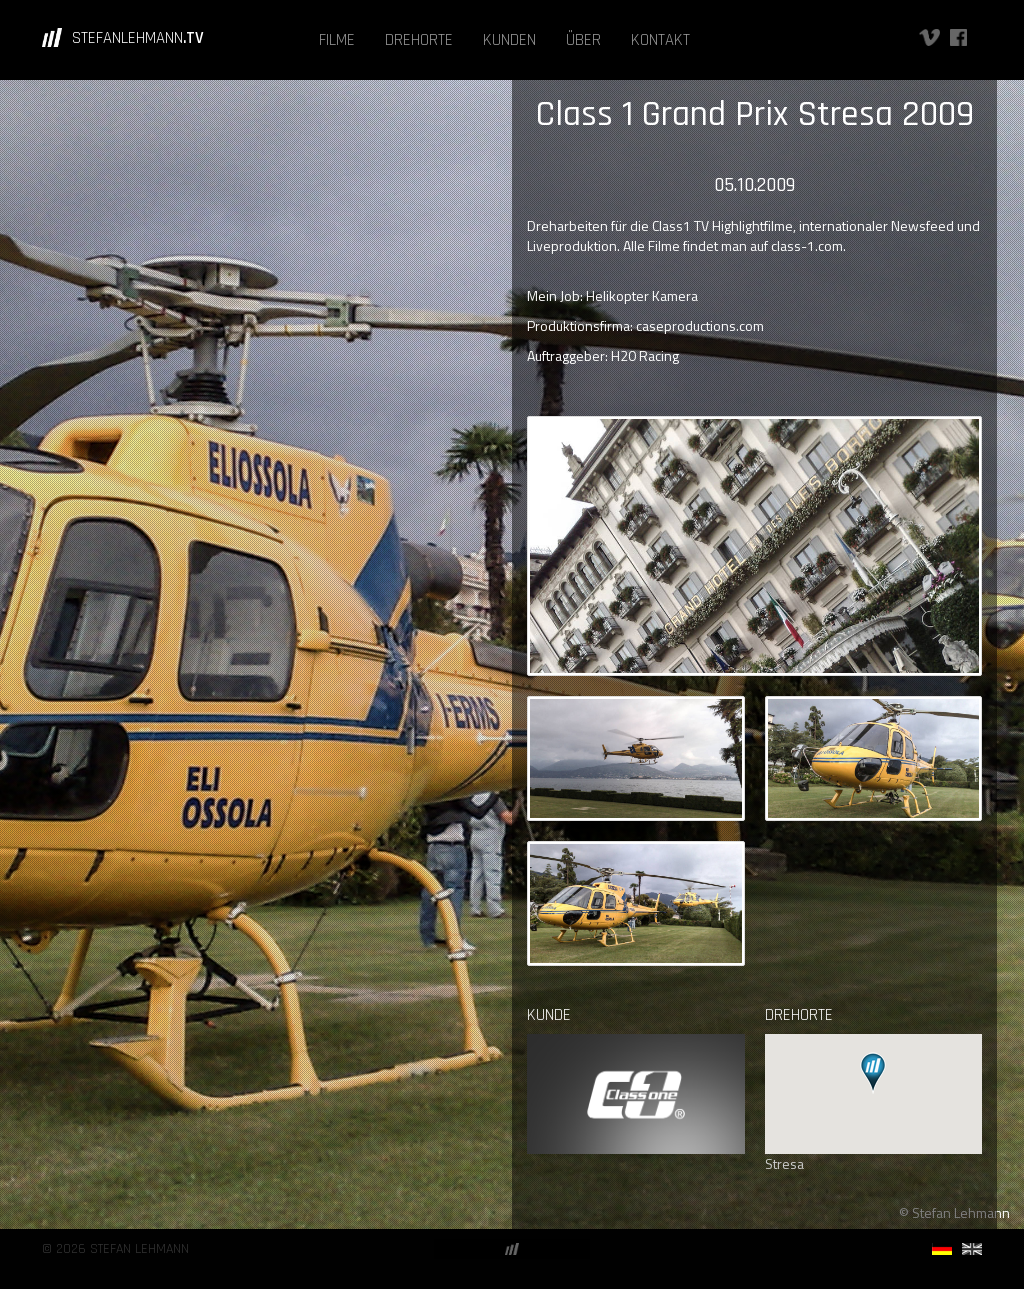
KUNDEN (509, 40)
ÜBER (583, 40)
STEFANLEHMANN (138, 38)
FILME (337, 40)
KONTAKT (660, 40)
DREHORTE (419, 40)
